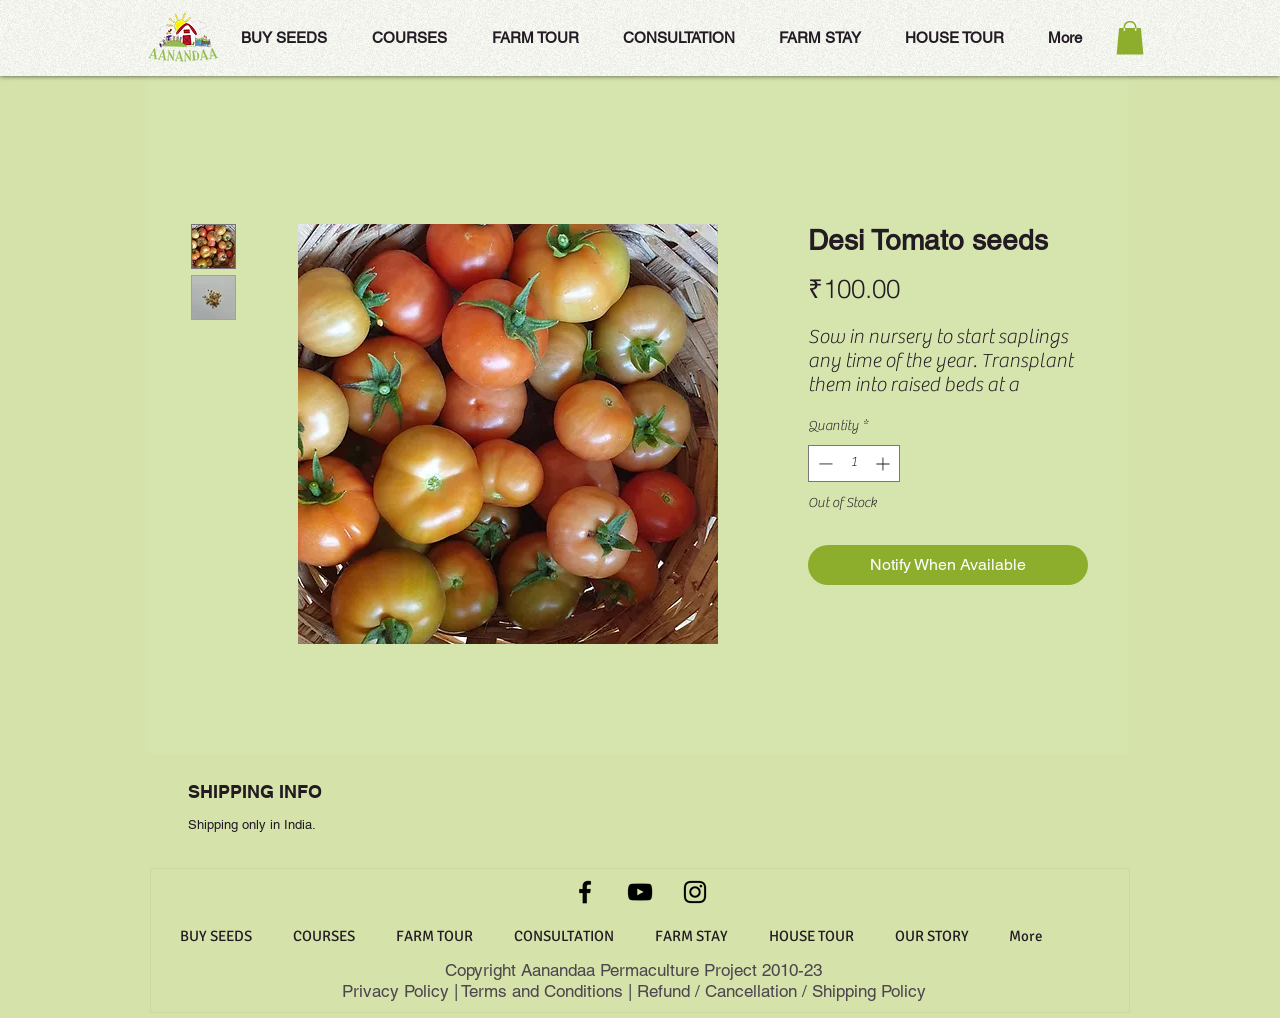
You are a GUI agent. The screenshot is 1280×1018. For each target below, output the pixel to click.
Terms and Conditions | (546, 991)
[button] (1130, 37)
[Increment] (884, 463)
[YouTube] (640, 892)
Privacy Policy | (401, 991)
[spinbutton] (854, 463)
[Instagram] (695, 892)
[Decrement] (823, 463)
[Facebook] (585, 892)
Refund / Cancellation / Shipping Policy (781, 991)
